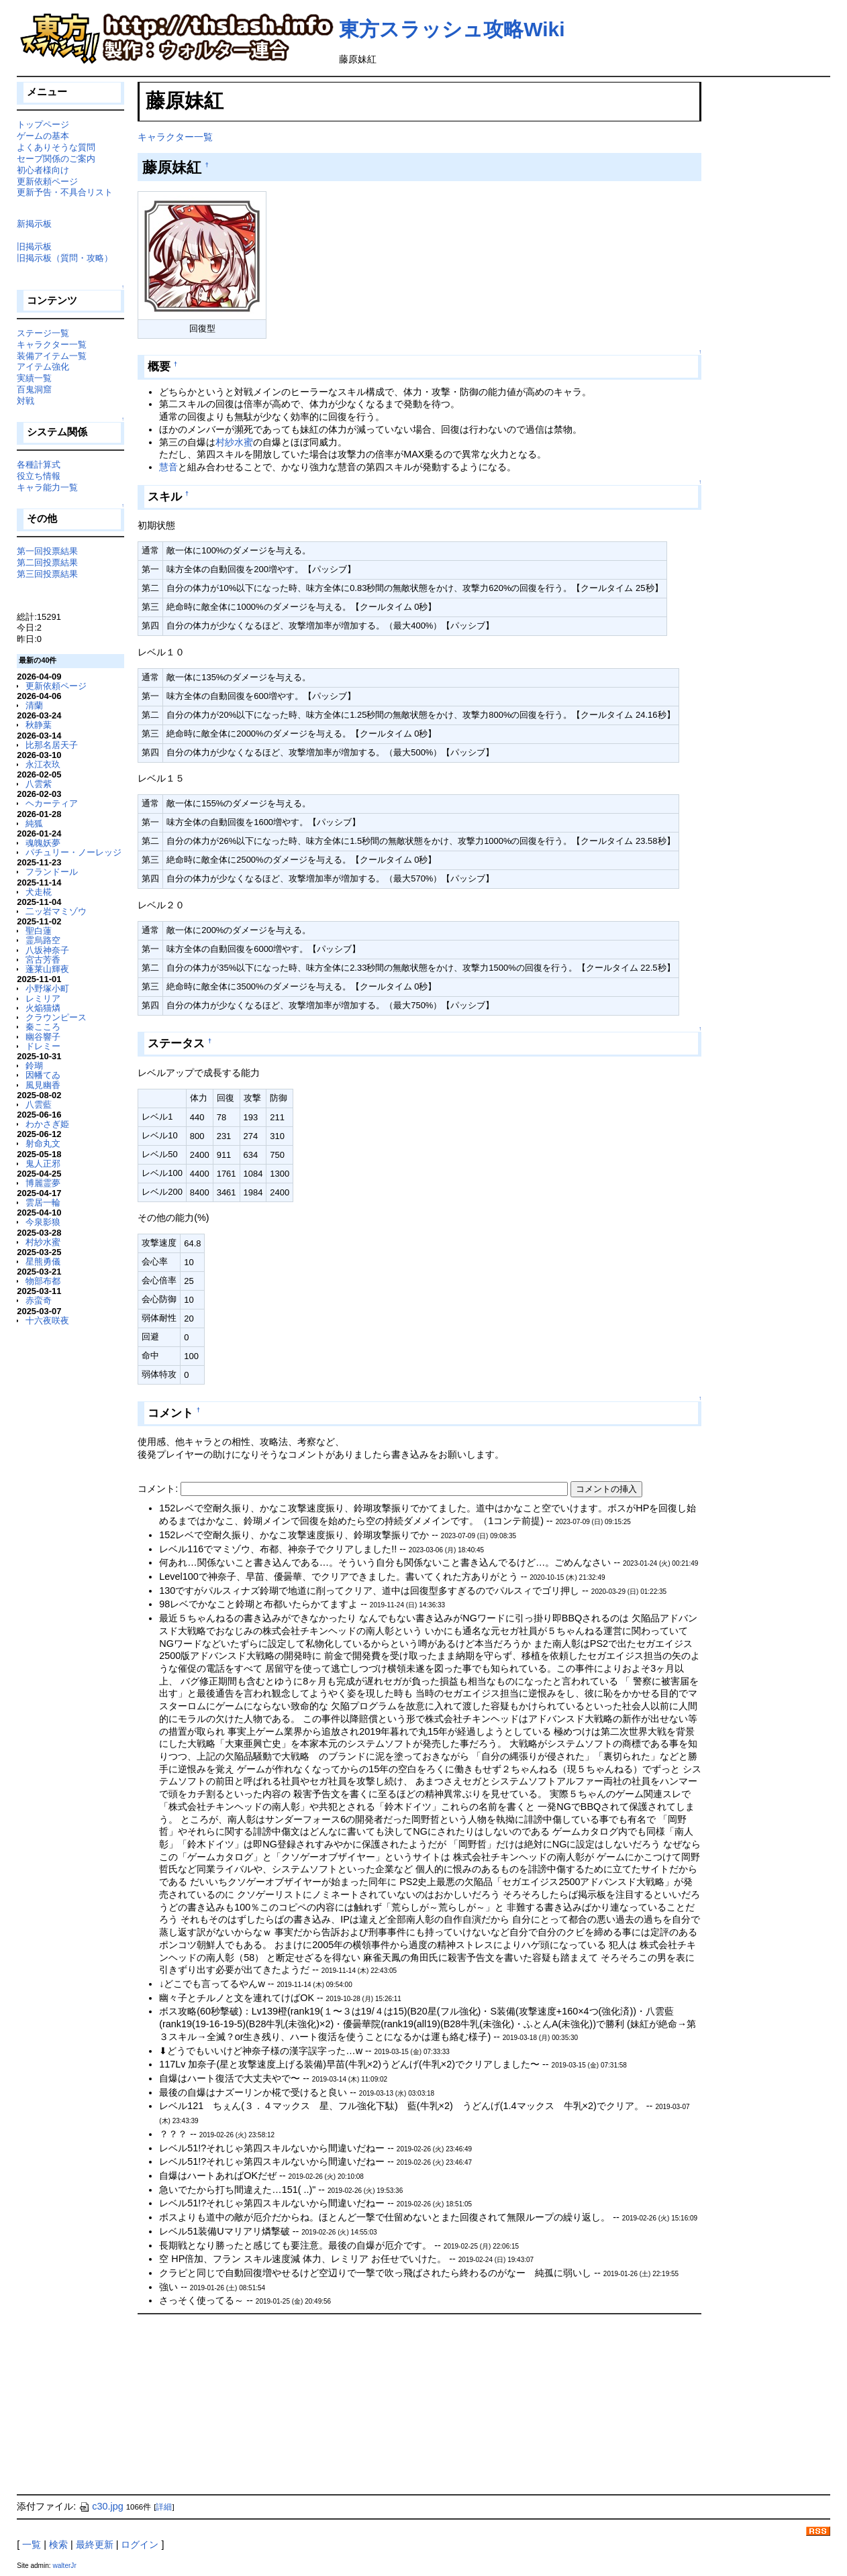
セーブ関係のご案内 (56, 159)
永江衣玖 (43, 764)
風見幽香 (43, 1085)
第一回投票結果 (47, 551)
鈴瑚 (34, 1066)
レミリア (43, 999)
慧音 (168, 467)
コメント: (159, 1488)
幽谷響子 (43, 1037)
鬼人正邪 (43, 1164)
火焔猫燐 (43, 1008)
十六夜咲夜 (47, 1321)
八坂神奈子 (47, 950)
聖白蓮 (39, 931)
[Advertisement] (238, 2403)
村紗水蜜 (234, 442)
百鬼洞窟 (34, 389)
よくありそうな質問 (56, 147)
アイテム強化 (43, 367)
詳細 (164, 2507)
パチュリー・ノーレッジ (73, 852)
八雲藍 (39, 1104)
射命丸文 (43, 1143)
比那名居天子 (52, 745)
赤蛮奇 (39, 1300)
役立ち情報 (38, 476)
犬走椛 (39, 892)
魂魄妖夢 (43, 843)
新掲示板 (34, 224)
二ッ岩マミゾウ (56, 911)
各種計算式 (38, 465)
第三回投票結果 (47, 574)
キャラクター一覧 (175, 136)
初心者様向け (43, 170)
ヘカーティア (52, 803)
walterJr (64, 2565)
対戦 (25, 401)
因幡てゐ (43, 1075)
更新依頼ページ (47, 181)
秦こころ (43, 1027)
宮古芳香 (43, 960)
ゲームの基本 (43, 136)
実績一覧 (34, 378)
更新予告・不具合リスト (65, 192)
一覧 (31, 2544)
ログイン (139, 2544)
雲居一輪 (43, 1202)
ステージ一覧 (43, 333)
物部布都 (43, 1281)
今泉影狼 (43, 1222)
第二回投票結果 (47, 562)
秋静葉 (39, 725)
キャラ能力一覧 (47, 487)
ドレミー (43, 1046)
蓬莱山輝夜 (47, 969)
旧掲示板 (34, 246)
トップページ (43, 124)
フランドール (52, 872)
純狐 (34, 823)
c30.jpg (101, 2506)
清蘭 (34, 705)
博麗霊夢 (43, 1183)
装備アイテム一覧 (52, 356)
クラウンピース (56, 1017)
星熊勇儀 (43, 1261)
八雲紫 (39, 784)
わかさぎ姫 (47, 1124)
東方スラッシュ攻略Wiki (451, 29)
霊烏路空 (43, 940)
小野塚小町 (47, 988)
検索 (58, 2544)
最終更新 (94, 2544)
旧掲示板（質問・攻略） (65, 258)
